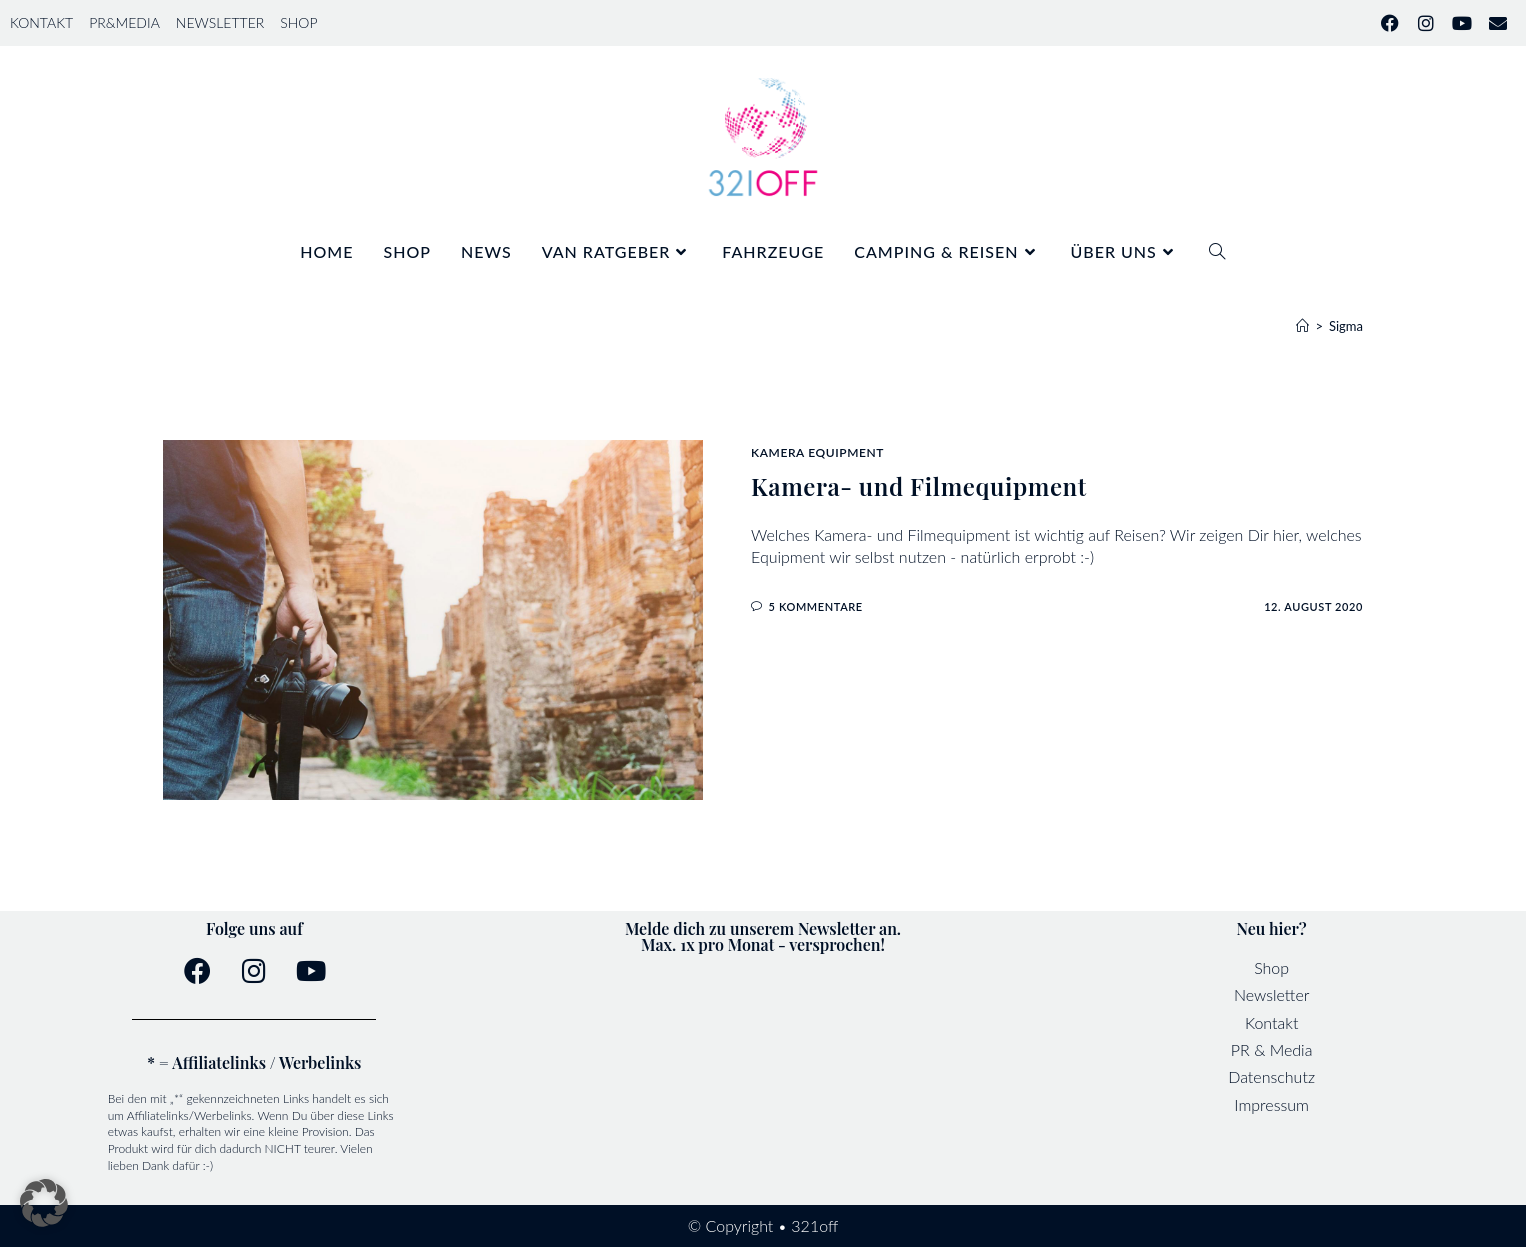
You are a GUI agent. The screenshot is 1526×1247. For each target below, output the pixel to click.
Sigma (1346, 326)
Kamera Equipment (817, 452)
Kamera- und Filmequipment (919, 486)
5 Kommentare (816, 606)
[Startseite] (1302, 326)
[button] (44, 1203)
